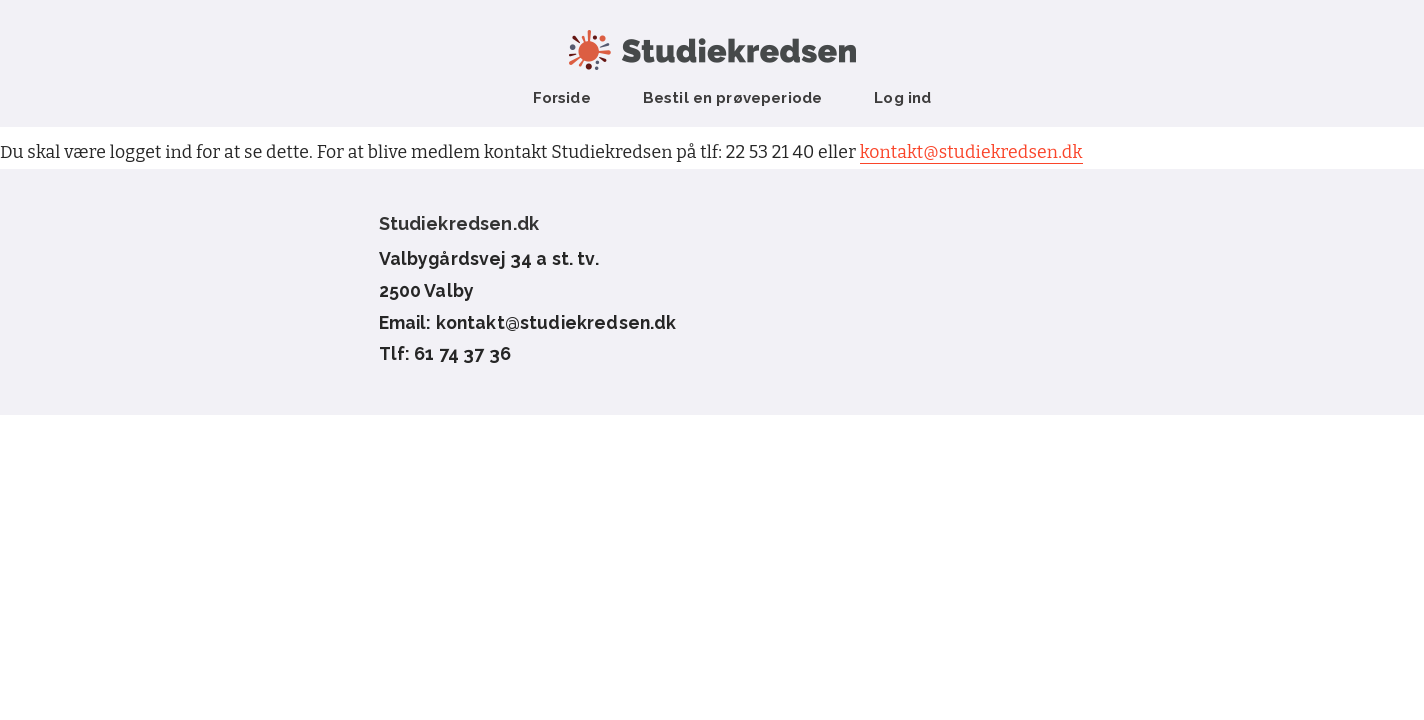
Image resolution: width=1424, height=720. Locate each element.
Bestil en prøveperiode (733, 98)
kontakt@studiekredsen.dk (971, 152)
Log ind (902, 98)
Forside (562, 98)
